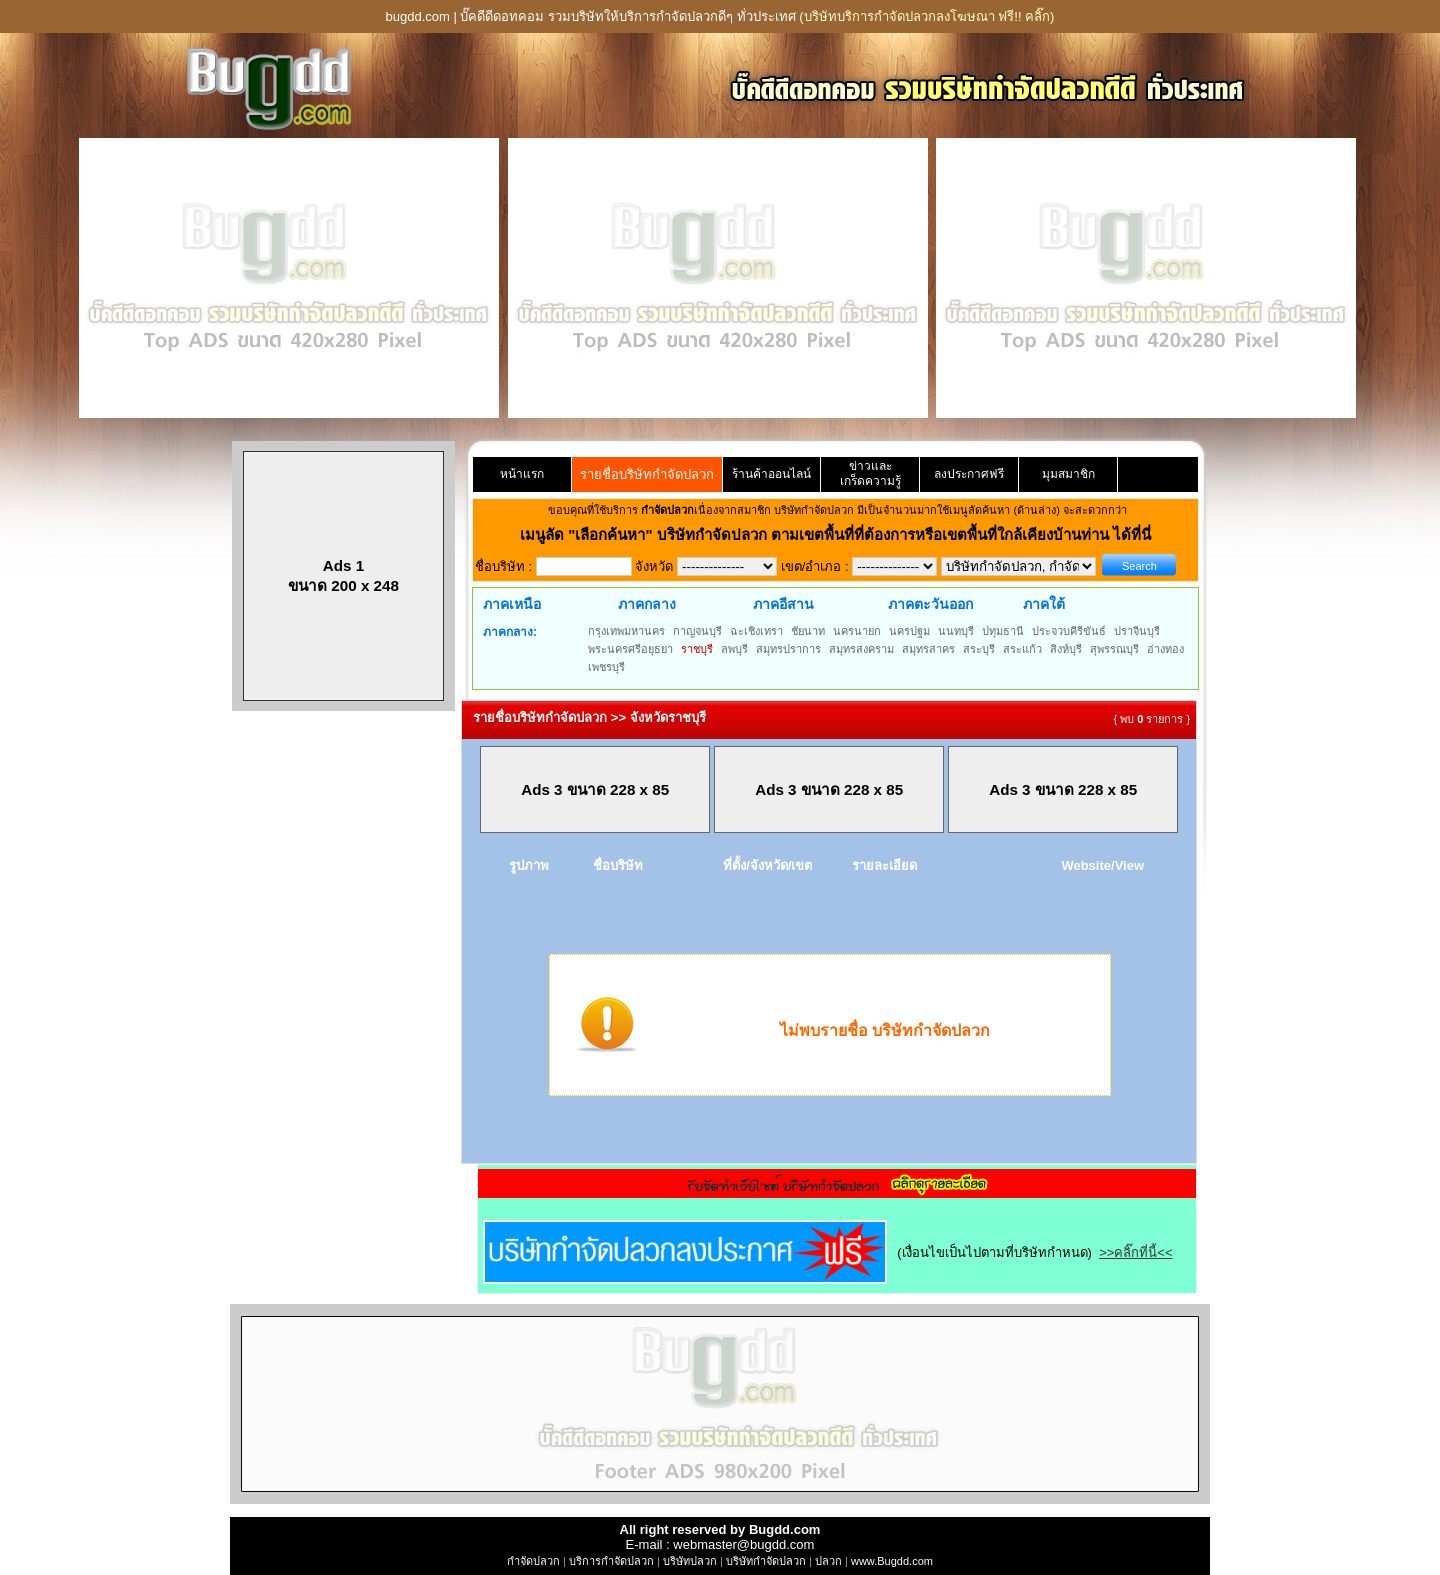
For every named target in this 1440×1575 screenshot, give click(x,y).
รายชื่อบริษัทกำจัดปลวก (647, 474)
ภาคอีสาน (783, 604)
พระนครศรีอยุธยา (630, 649)
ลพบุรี (734, 649)
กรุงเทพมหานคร (626, 631)
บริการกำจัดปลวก (611, 1561)
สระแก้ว (1022, 649)
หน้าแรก (522, 474)
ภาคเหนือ (512, 604)
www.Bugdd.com (892, 1561)
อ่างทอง (1165, 649)
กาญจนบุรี (697, 631)
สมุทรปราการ (788, 649)
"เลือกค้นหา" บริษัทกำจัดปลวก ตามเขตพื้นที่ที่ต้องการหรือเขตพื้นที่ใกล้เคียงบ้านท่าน (840, 534)
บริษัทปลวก (690, 1561)
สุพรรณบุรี (1114, 649)
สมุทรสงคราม (861, 649)
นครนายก (857, 631)
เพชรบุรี (606, 667)
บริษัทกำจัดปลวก (766, 1561)
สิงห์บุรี (1066, 649)
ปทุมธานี (1003, 631)
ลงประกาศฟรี (969, 474)
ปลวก (828, 1561)
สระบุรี (979, 649)
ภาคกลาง (647, 604)
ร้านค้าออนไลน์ (771, 474)
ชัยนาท (808, 631)
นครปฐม (909, 631)
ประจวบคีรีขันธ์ (1069, 631)
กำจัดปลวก (533, 1561)
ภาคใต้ (1044, 604)
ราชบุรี (697, 649)
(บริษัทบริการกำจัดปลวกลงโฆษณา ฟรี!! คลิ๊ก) (926, 16)
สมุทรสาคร (928, 649)
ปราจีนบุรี (1137, 631)
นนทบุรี (956, 631)
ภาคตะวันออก (930, 604)
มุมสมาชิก (1068, 474)
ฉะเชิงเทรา (756, 631)
